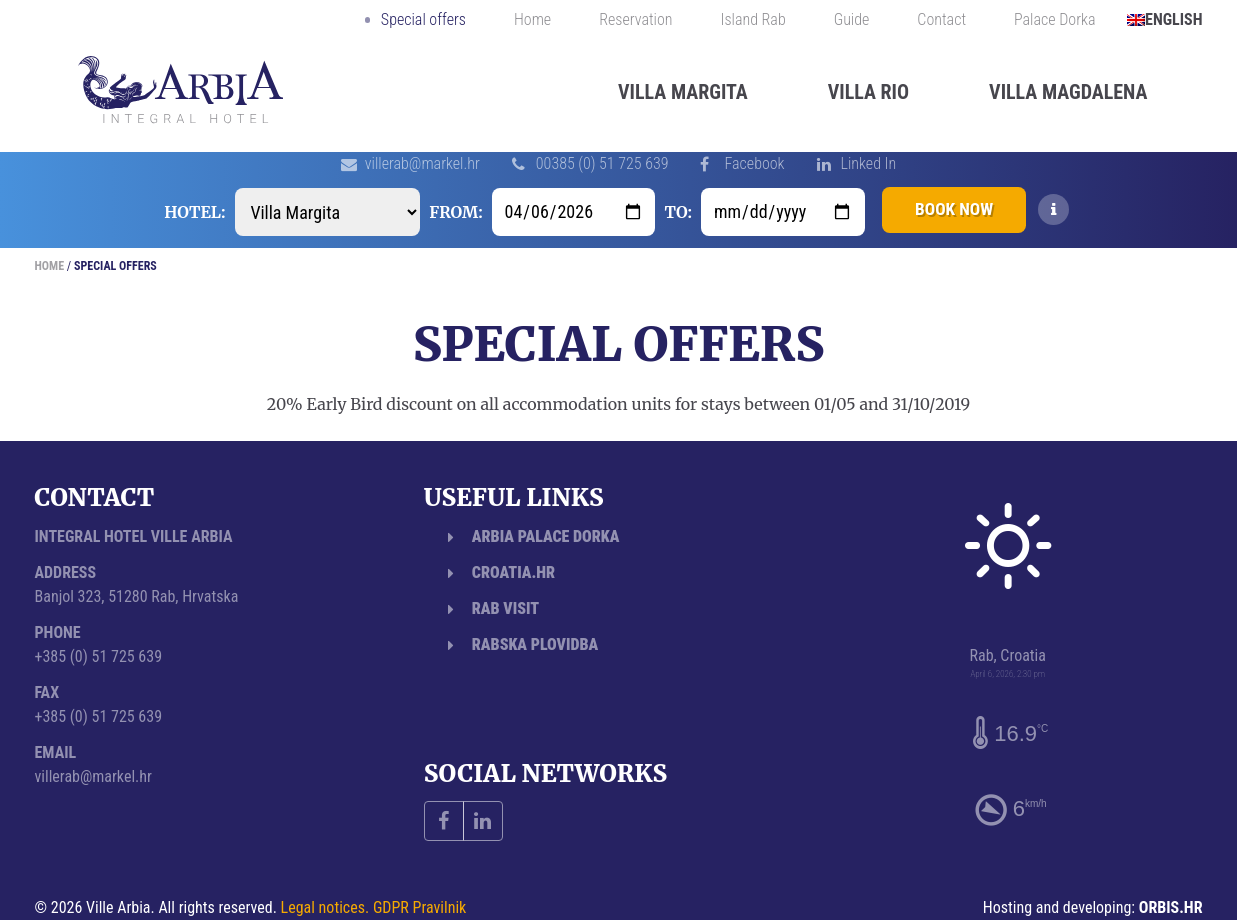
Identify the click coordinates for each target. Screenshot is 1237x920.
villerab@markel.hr (422, 164)
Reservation (635, 20)
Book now (953, 211)
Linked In (869, 164)
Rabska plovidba (535, 644)
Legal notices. (325, 907)
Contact (941, 20)
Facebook (754, 164)
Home (532, 20)
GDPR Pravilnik (419, 907)
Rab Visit (505, 608)
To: (672, 212)
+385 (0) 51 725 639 (99, 656)
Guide (852, 20)
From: (449, 212)
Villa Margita (683, 92)
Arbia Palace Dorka (546, 536)
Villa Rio (868, 92)
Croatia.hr (513, 572)
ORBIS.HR (1171, 907)
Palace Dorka (1054, 20)
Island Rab (753, 20)
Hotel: (188, 212)
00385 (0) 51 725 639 (602, 164)
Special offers (423, 20)
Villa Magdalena (1068, 92)
